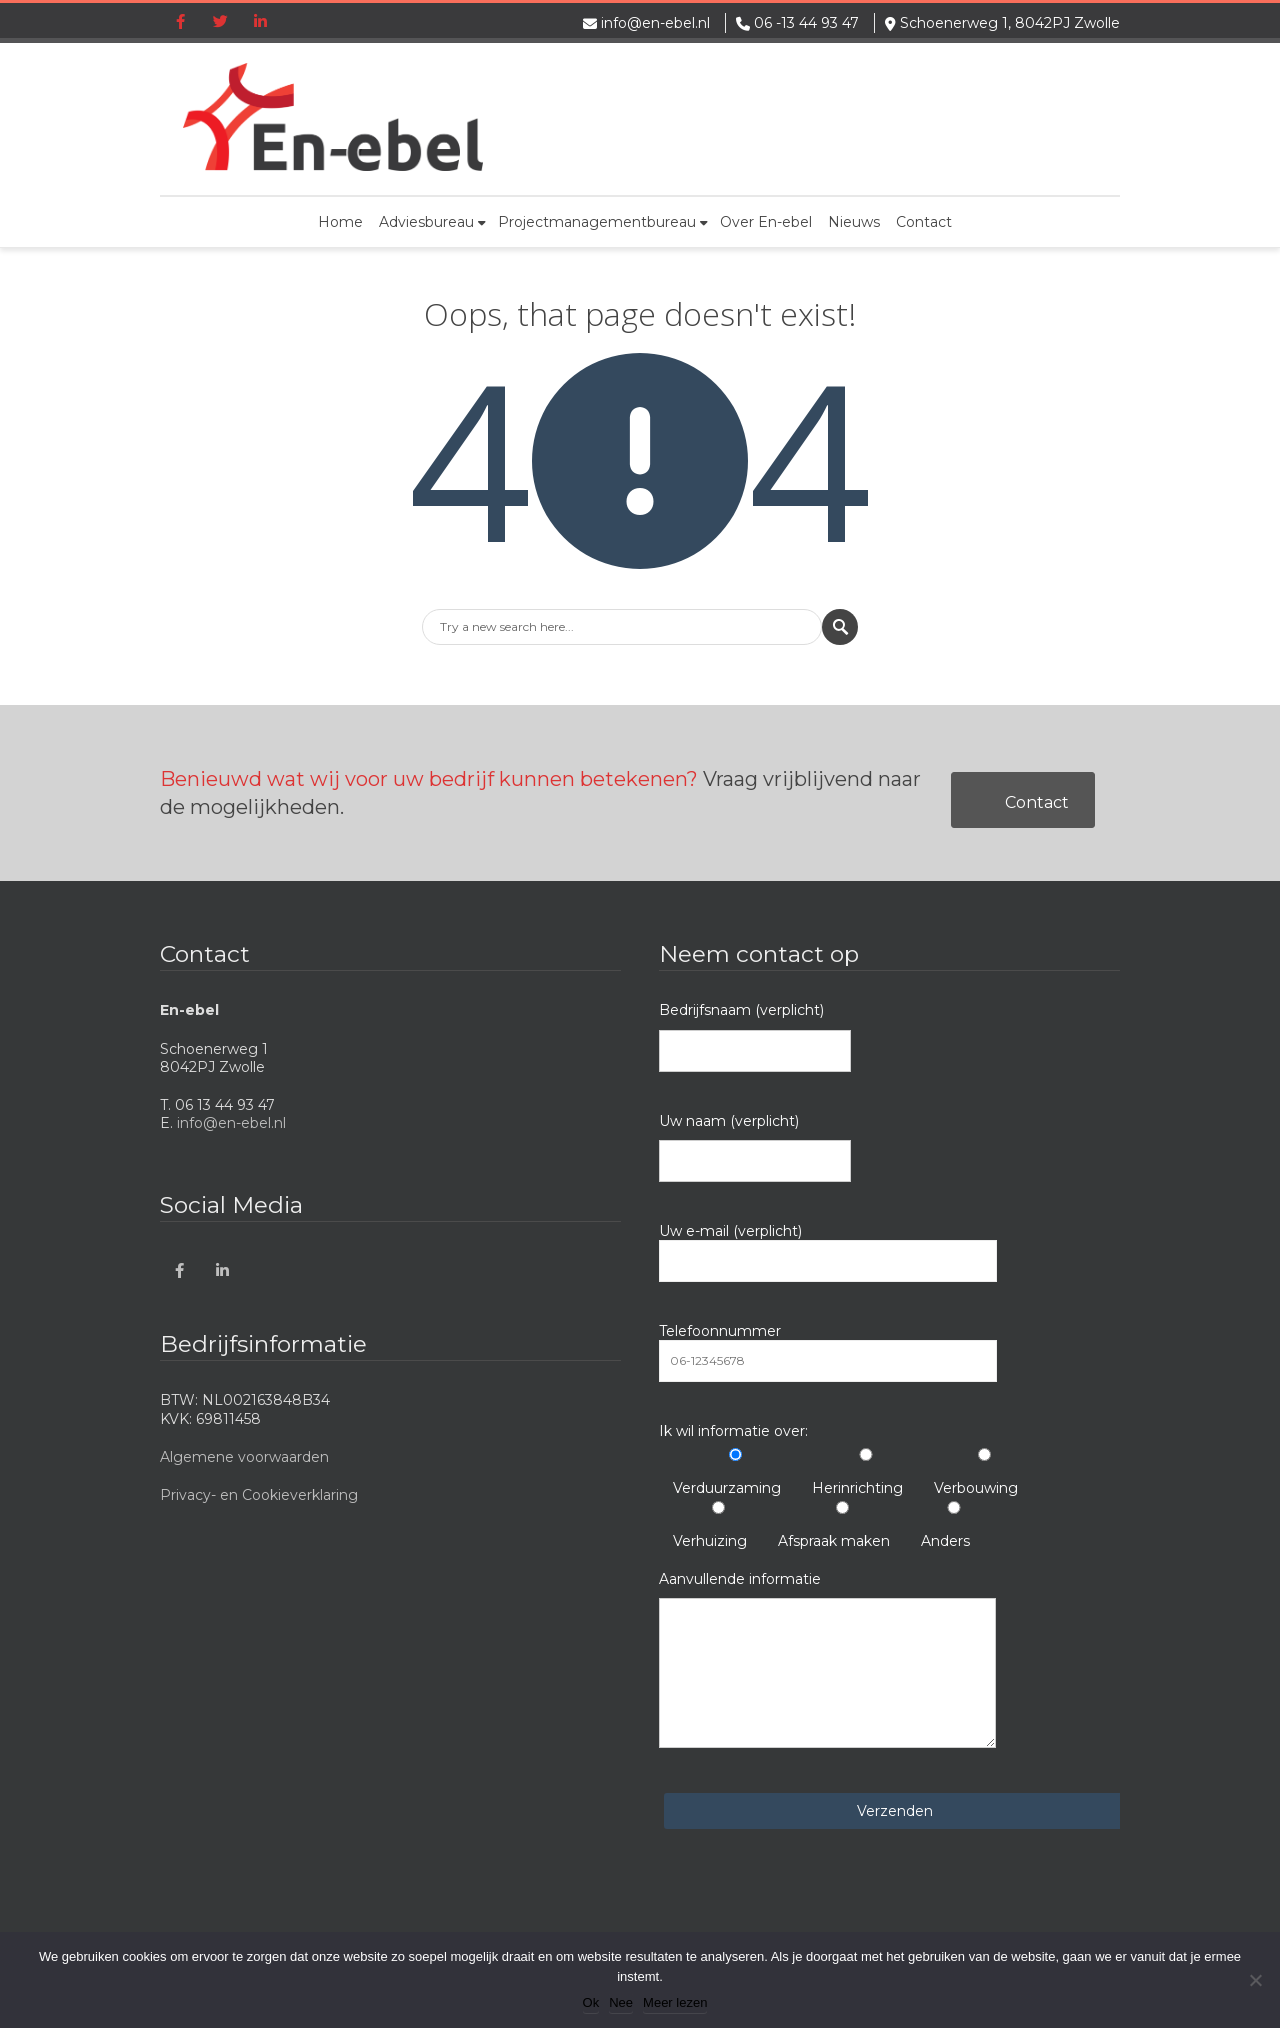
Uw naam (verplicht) (755, 1147)
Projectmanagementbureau (603, 222)
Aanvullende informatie (827, 1659)
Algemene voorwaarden (244, 1457)
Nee (621, 2002)
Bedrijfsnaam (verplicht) (755, 1036)
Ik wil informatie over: (733, 1431)
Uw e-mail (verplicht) (828, 1252)
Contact (924, 222)
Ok (591, 2002)
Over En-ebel (766, 222)
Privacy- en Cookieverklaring (259, 1495)
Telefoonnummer (828, 1352)
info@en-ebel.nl (655, 23)
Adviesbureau (432, 222)
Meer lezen (675, 2002)
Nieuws (854, 222)
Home (340, 222)
